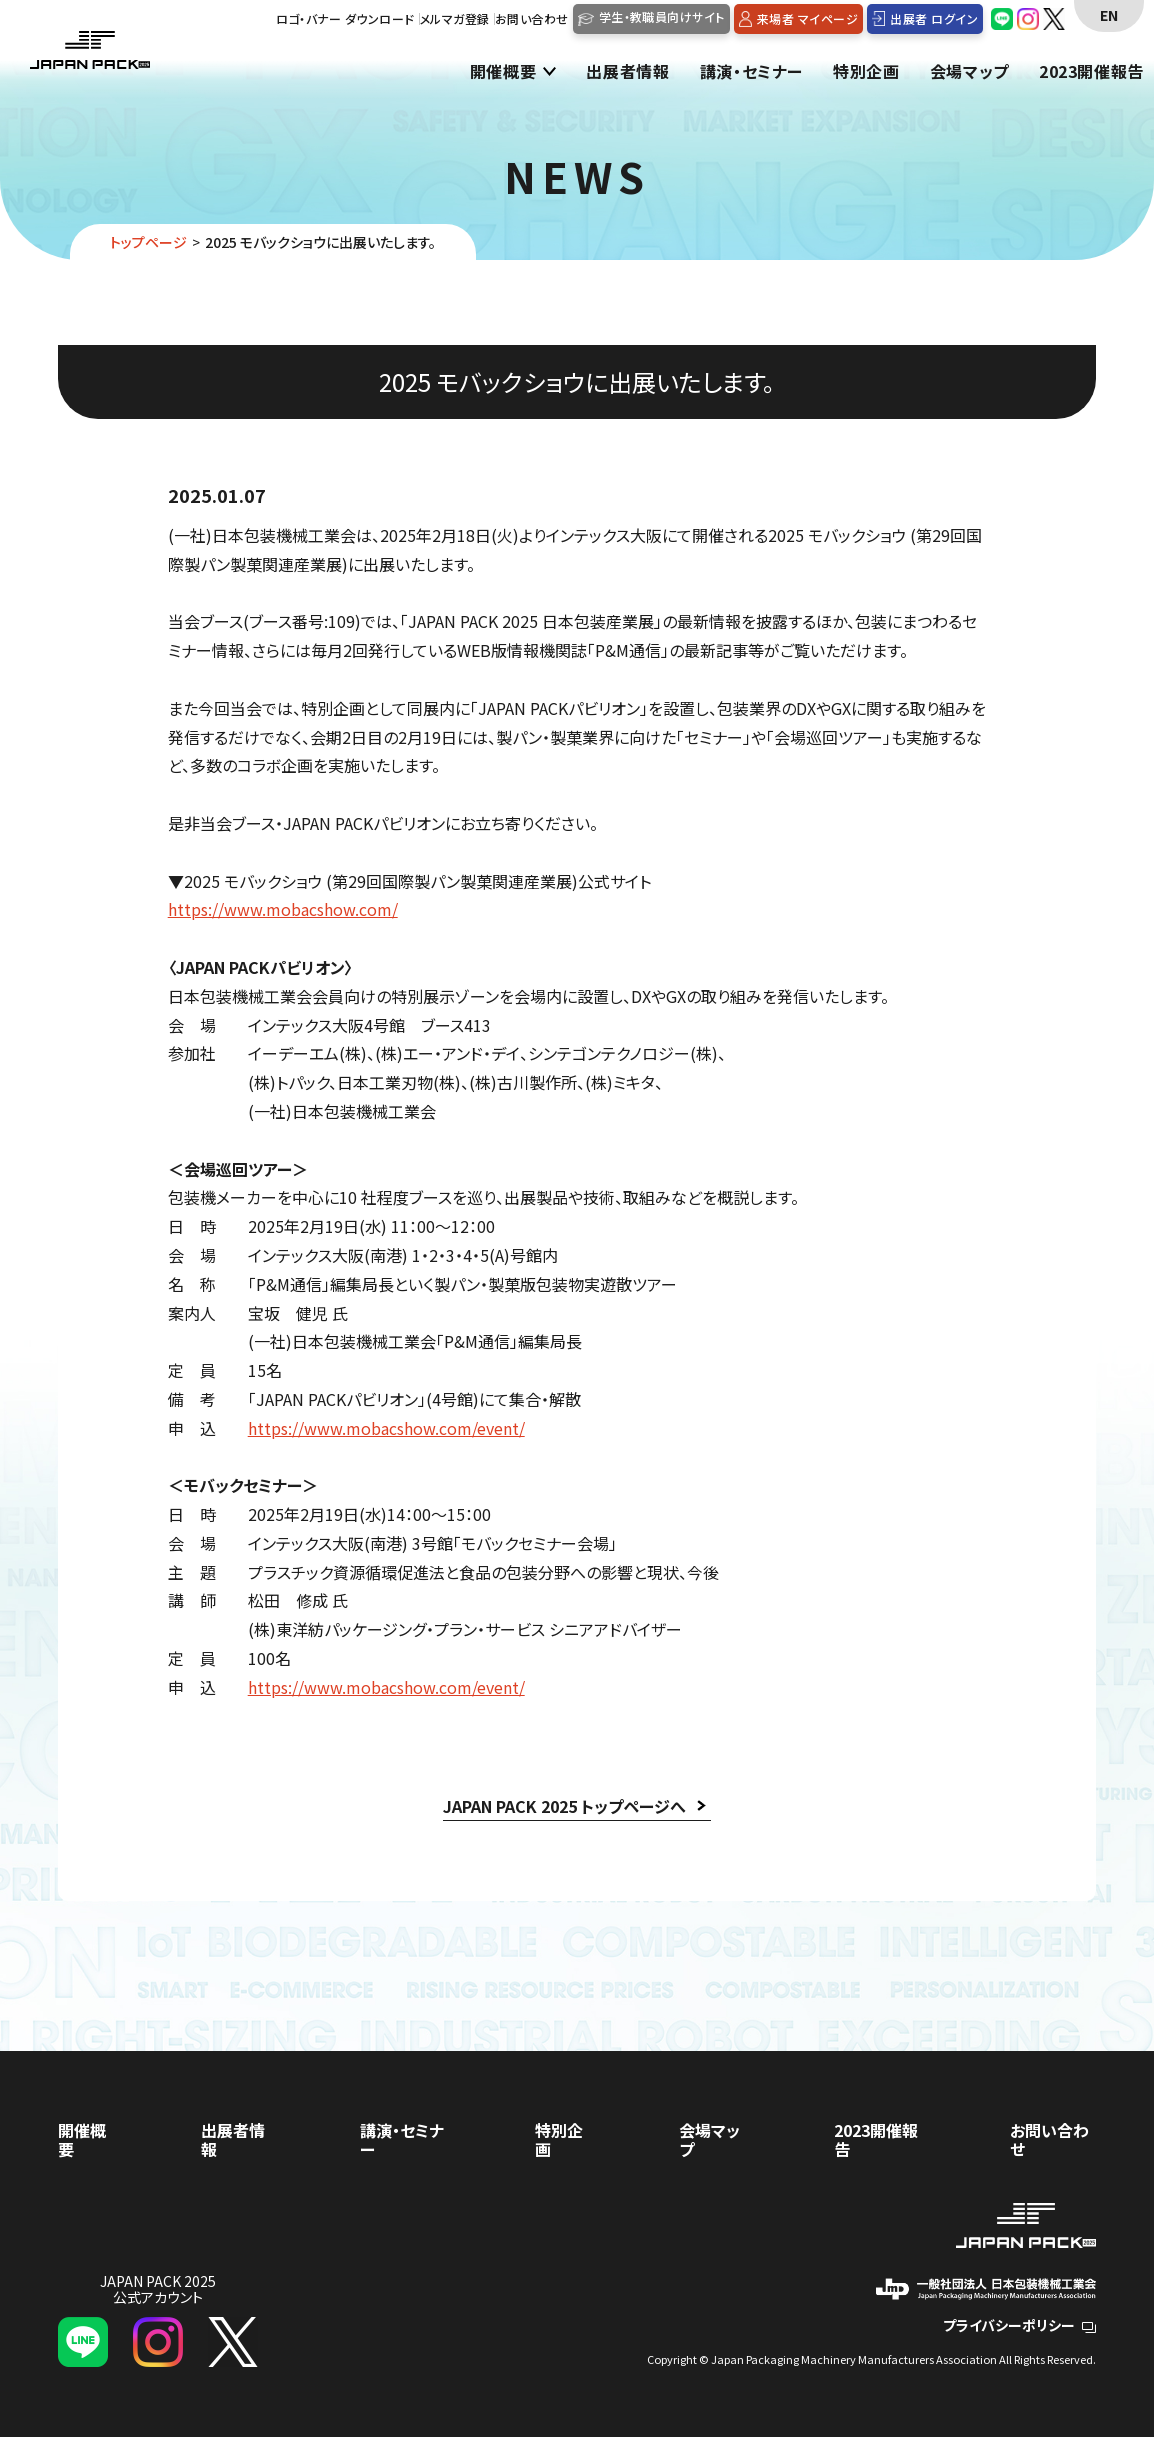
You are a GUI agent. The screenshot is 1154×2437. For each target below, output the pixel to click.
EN (1109, 15)
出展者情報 (627, 72)
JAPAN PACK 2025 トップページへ (564, 1806)
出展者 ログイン (934, 18)
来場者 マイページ (807, 18)
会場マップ (969, 72)
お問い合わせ (532, 19)
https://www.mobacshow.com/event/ (386, 1428)
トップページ (148, 242)
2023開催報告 (1091, 72)
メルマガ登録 (455, 19)
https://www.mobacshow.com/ (283, 909)
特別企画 (866, 72)
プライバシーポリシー (1019, 2325)
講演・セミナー (751, 72)
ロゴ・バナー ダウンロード (345, 19)
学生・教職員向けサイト (662, 16)
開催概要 (503, 72)
